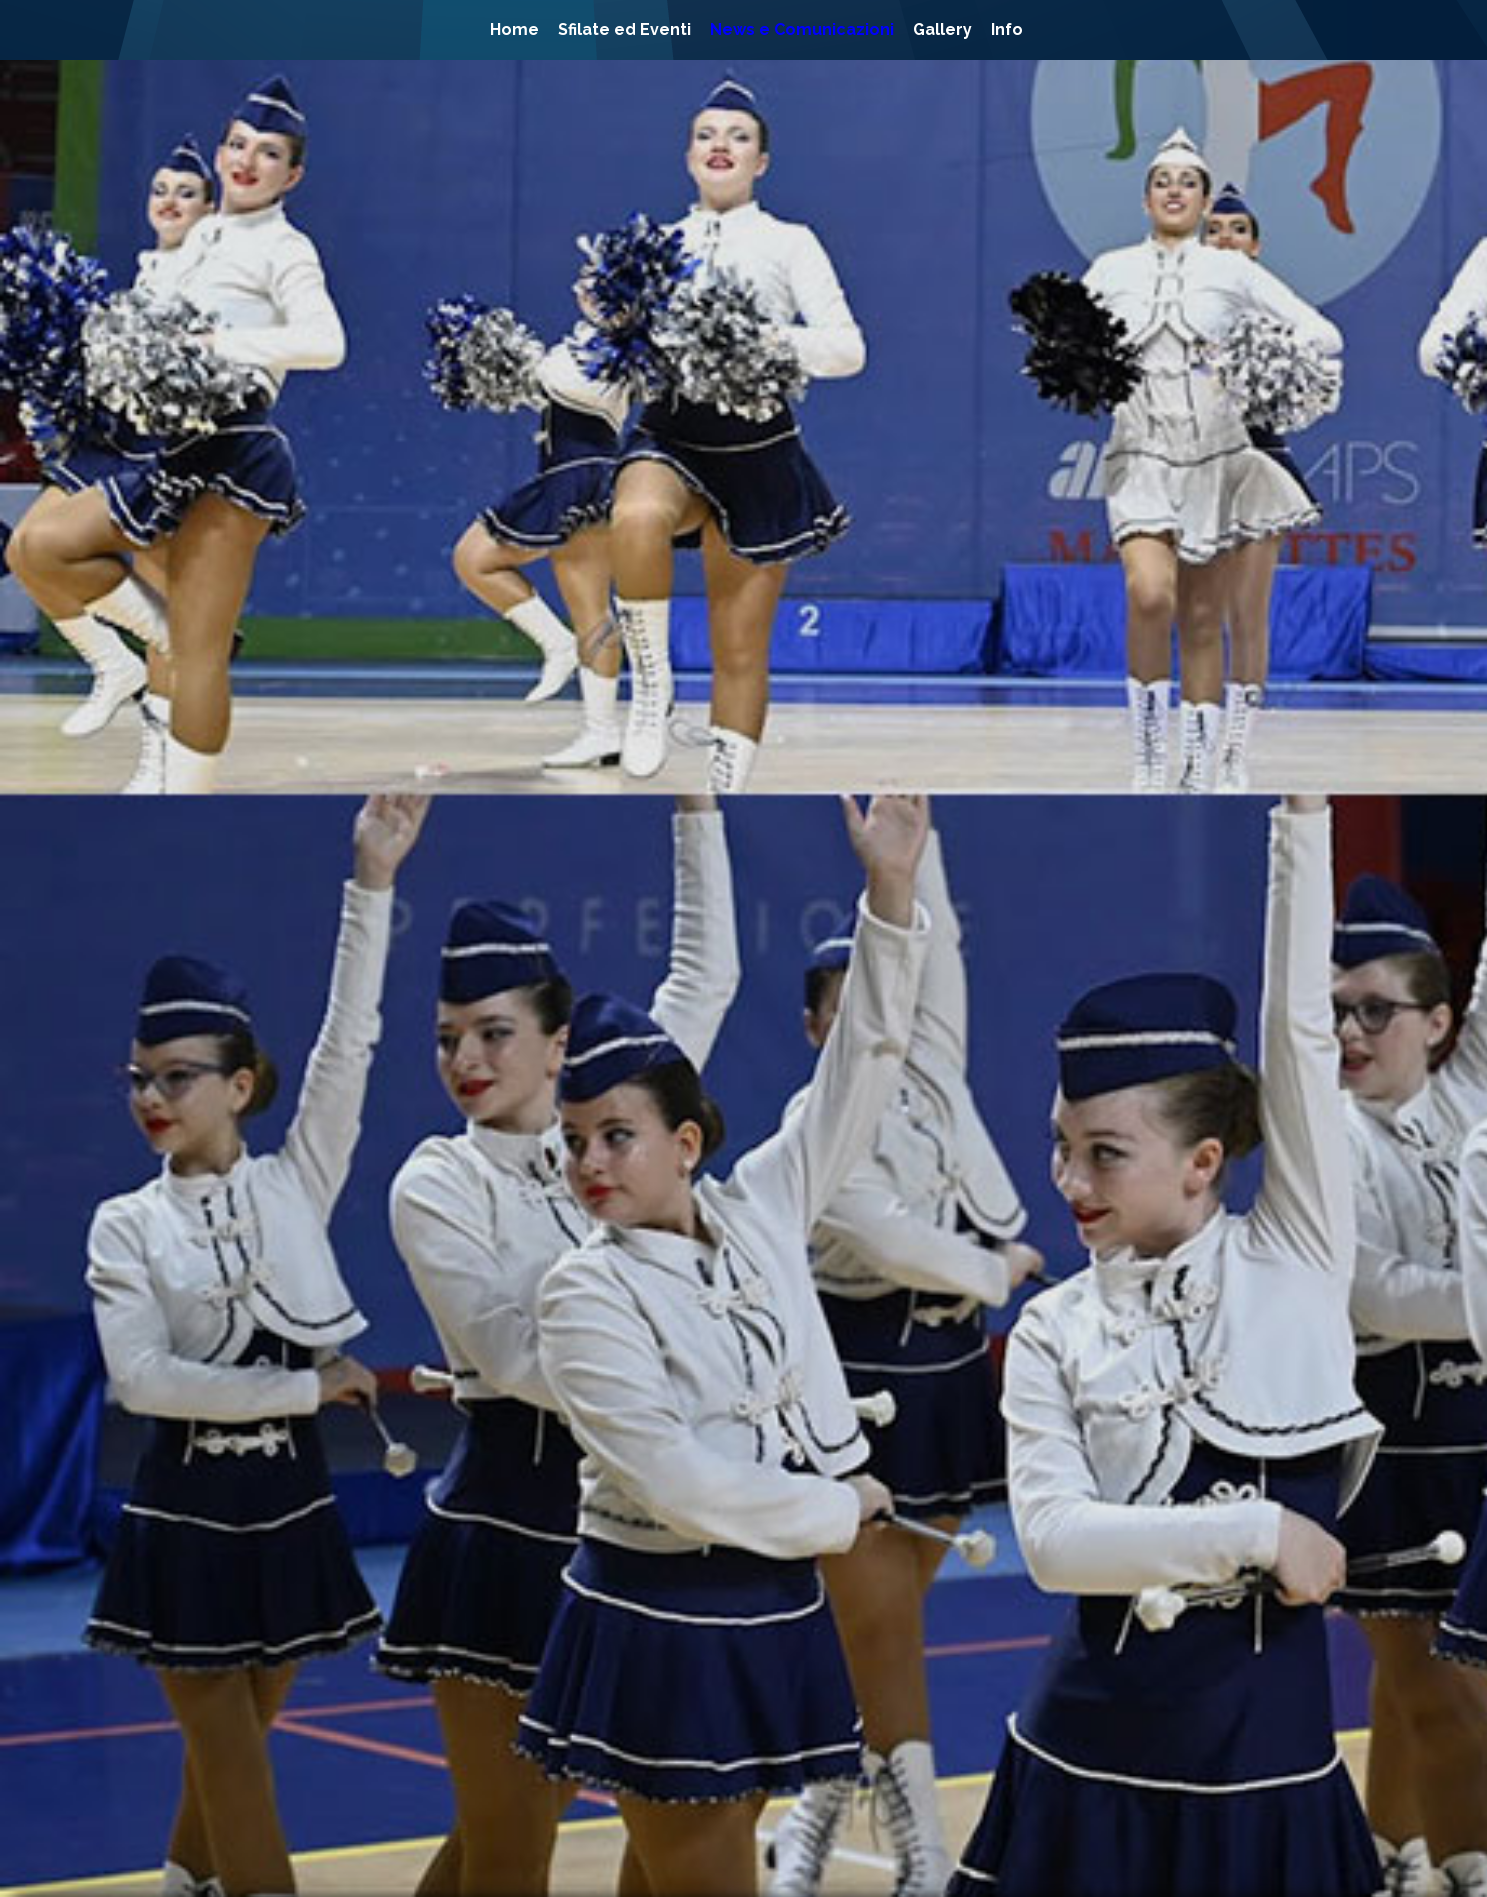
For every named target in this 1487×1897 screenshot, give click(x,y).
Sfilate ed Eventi (624, 29)
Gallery (942, 29)
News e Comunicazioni (802, 29)
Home (514, 29)
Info (1007, 29)
